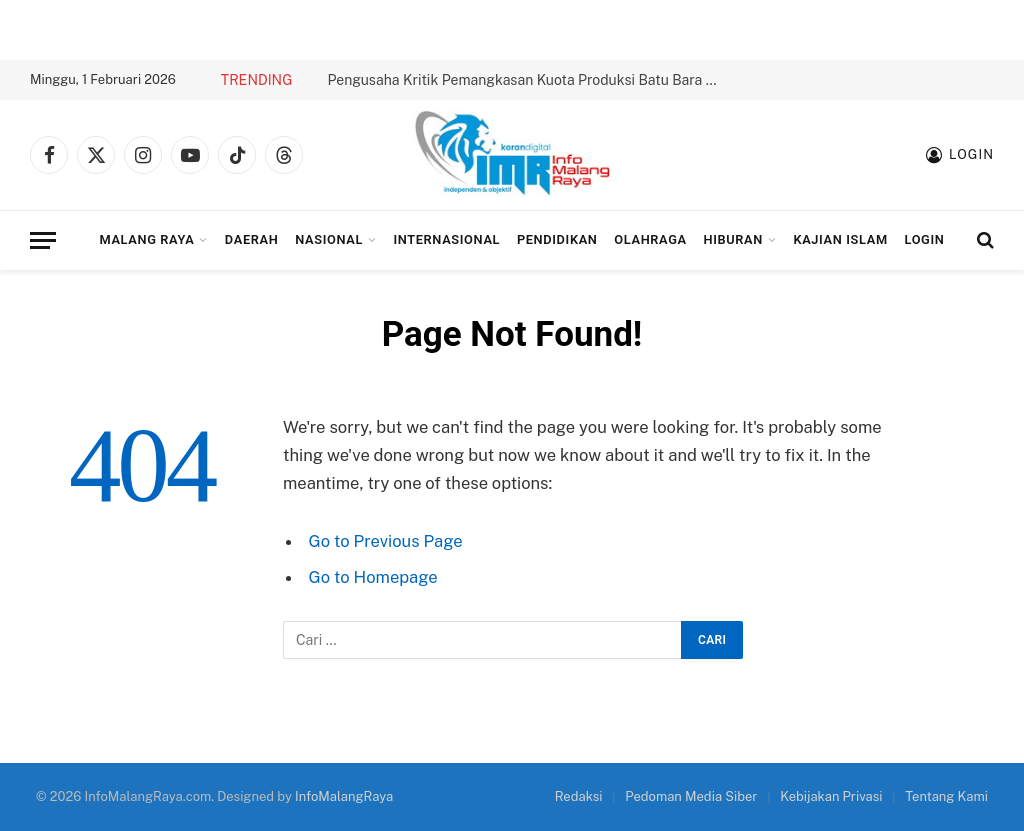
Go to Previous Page (386, 541)
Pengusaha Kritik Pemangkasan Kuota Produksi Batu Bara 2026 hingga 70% (527, 80)
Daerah (252, 239)
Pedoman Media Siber (691, 796)
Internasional (446, 239)
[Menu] (43, 240)
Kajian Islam (840, 239)
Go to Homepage (373, 577)
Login (925, 239)
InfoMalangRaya (344, 796)
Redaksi (579, 796)
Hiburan (733, 239)
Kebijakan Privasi (831, 796)
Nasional (329, 239)
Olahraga (650, 239)
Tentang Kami (946, 796)
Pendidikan (557, 239)
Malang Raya (146, 239)
